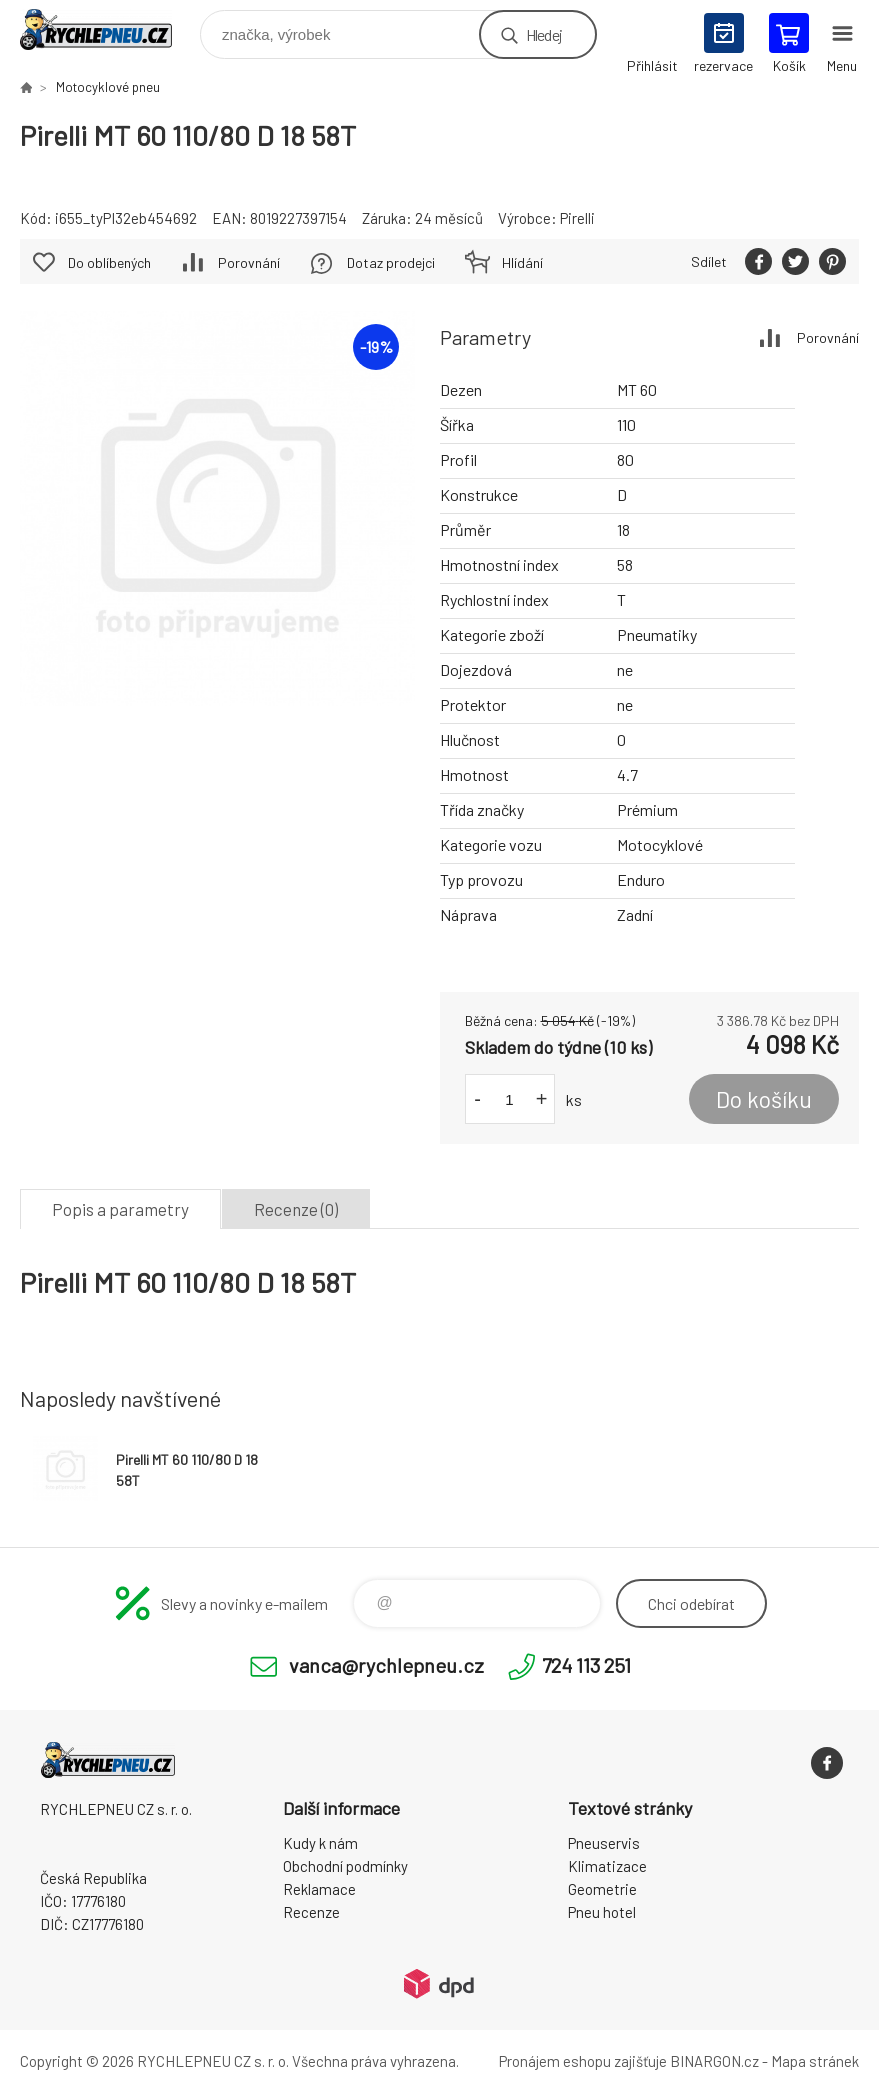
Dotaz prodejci (391, 262)
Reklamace (319, 1889)
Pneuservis (604, 1843)
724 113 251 (586, 1665)
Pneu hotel (602, 1912)
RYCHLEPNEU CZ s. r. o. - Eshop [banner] (108, 29)
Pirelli (577, 218)
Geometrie (602, 1889)
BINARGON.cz (714, 2061)
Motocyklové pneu (108, 87)
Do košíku (764, 1099)
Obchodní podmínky (345, 1866)
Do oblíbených (109, 262)
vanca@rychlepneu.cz (386, 1665)
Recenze (311, 1912)
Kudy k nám (320, 1843)
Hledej (544, 34)
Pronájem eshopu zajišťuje (583, 2061)
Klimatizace (607, 1866)
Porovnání (828, 337)
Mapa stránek (815, 2061)
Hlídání (522, 262)
